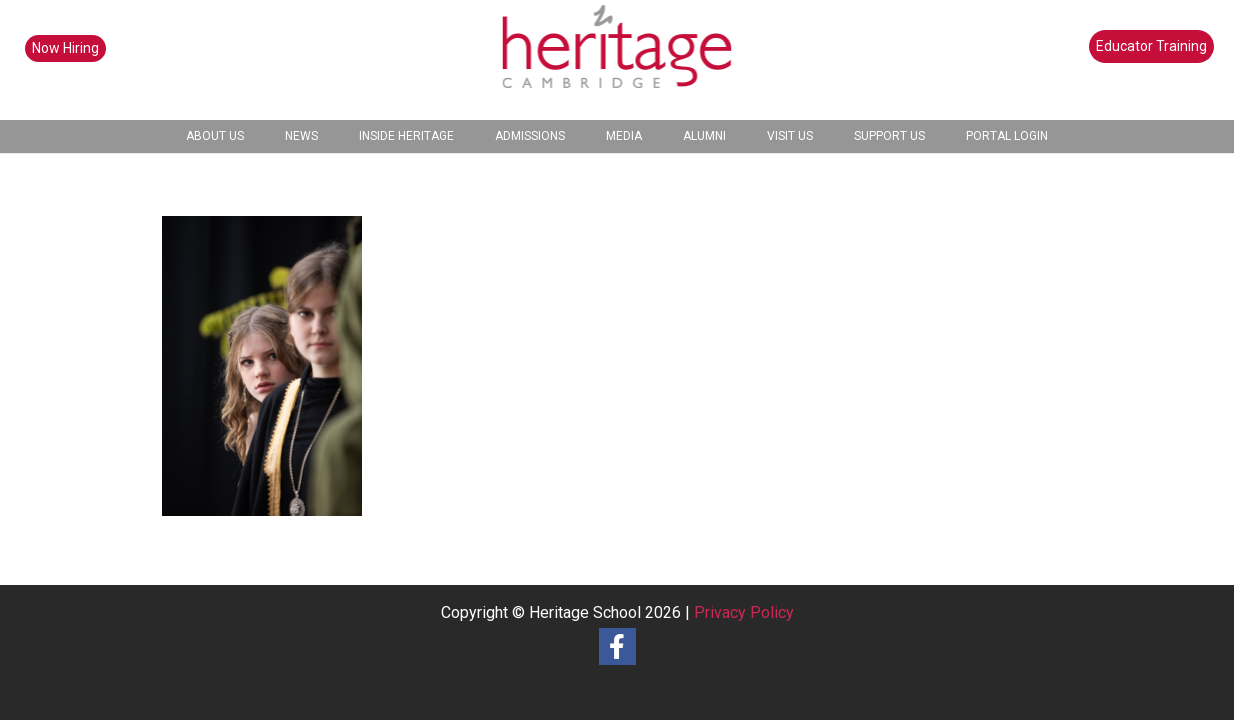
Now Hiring (65, 48)
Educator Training (1151, 46)
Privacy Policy (744, 612)
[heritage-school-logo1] (617, 60)
